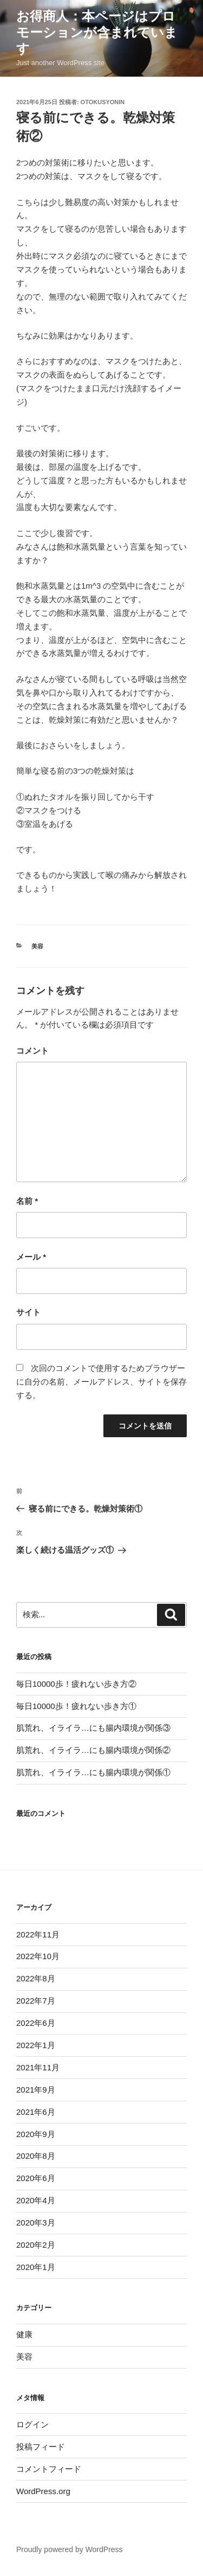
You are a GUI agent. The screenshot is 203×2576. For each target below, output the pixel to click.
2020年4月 (35, 2200)
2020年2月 (35, 2244)
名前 (27, 1201)
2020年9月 (35, 2134)
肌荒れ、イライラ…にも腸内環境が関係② (93, 1750)
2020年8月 (35, 2155)
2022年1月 (35, 2045)
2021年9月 (35, 2089)
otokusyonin (103, 102)
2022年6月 (35, 2022)
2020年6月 (35, 2178)
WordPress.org (43, 2491)
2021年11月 (38, 2067)
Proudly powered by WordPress (69, 2549)
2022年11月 (38, 1934)
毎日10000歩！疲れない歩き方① (76, 1706)
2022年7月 (35, 2000)
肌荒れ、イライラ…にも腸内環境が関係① (93, 1772)
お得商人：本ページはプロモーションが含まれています (97, 32)
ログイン (32, 2424)
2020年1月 (35, 2267)
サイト (28, 1312)
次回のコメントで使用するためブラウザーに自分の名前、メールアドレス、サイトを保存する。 (101, 1381)
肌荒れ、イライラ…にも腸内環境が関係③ (93, 1727)
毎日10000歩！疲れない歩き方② (76, 1683)
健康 (24, 2334)
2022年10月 (38, 1956)
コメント (32, 1050)
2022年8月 (35, 1978)
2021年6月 (35, 2111)
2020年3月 (35, 2222)
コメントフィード (48, 2468)
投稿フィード (40, 2446)
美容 (37, 946)
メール (31, 1256)
